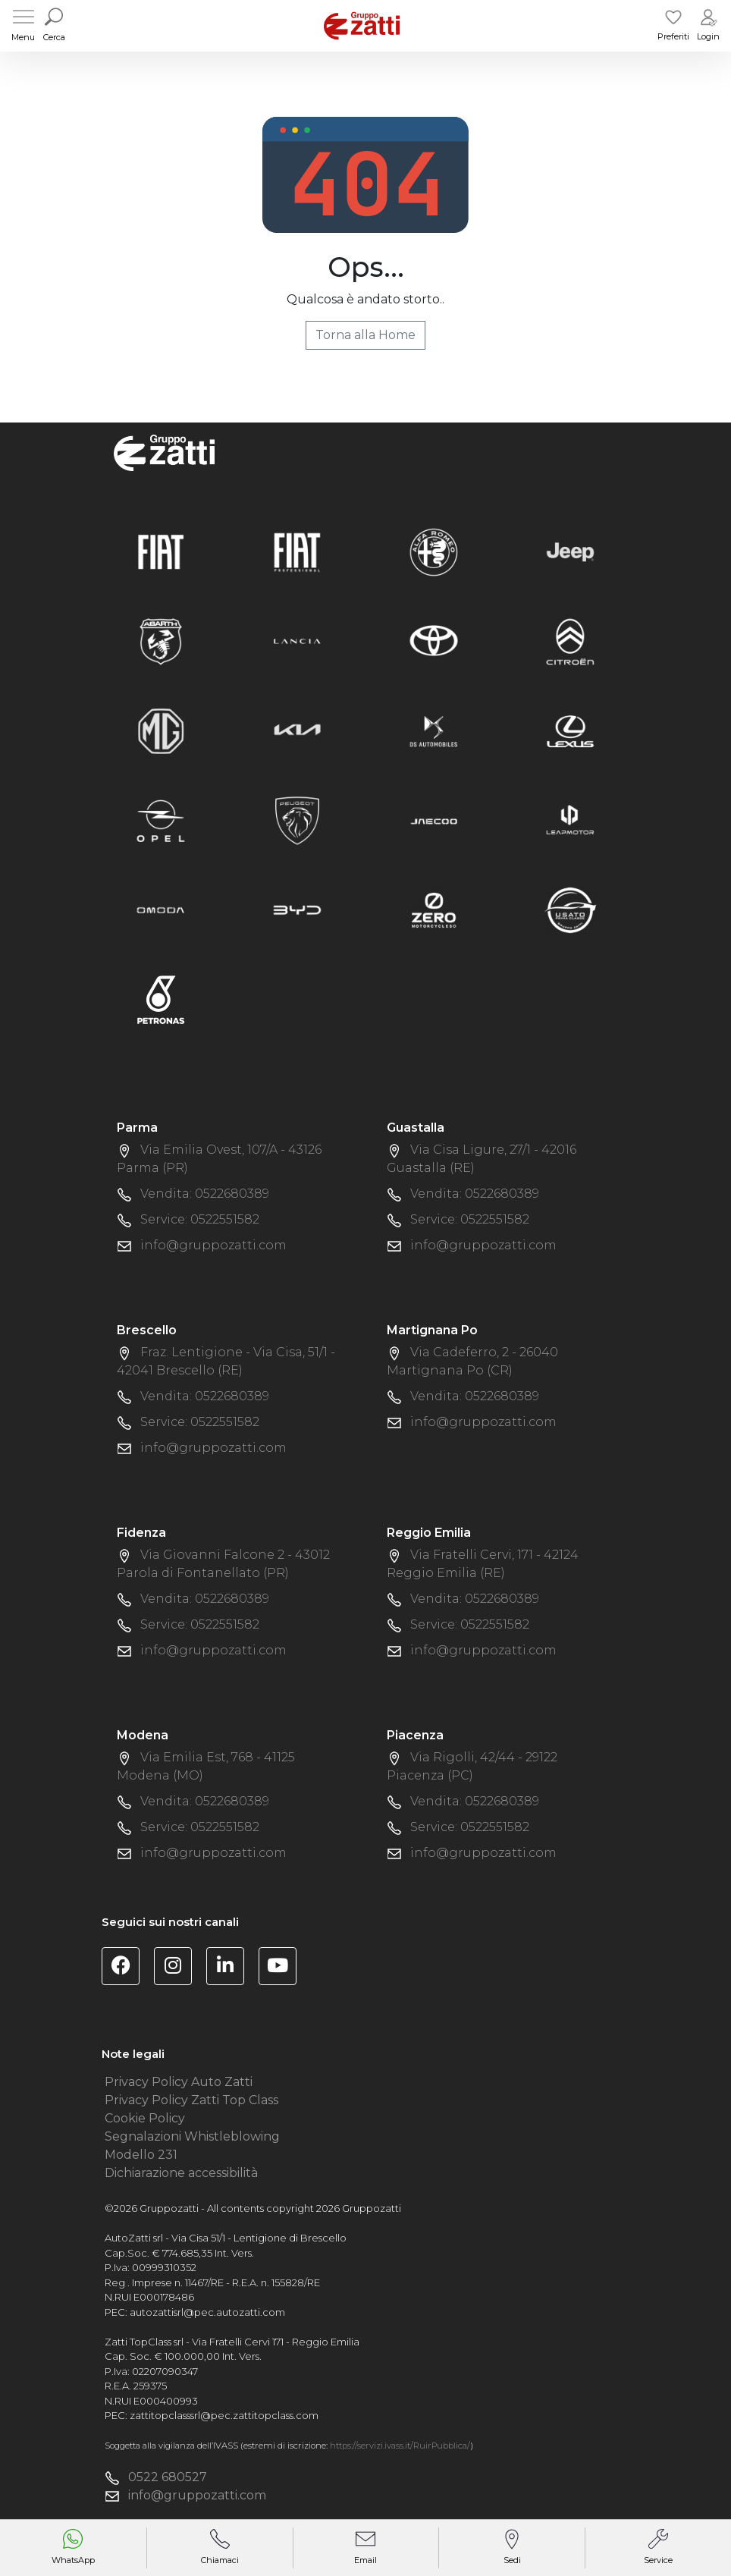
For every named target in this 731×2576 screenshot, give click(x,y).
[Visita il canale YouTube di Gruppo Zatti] (283, 1968)
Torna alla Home (365, 335)
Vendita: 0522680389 (204, 1193)
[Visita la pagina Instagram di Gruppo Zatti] (178, 1968)
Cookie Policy (145, 2118)
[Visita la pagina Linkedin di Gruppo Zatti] (231, 1968)
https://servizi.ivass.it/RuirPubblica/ (400, 2445)
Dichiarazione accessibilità (181, 2173)
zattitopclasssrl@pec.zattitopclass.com (224, 2415)
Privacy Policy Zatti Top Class (191, 2100)
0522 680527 (167, 2477)
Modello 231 (141, 2154)
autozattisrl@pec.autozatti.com (207, 2312)
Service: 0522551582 (199, 1219)
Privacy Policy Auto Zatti (179, 2082)
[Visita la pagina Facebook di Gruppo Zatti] (126, 1968)
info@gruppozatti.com (213, 1245)
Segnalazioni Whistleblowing (192, 2136)
